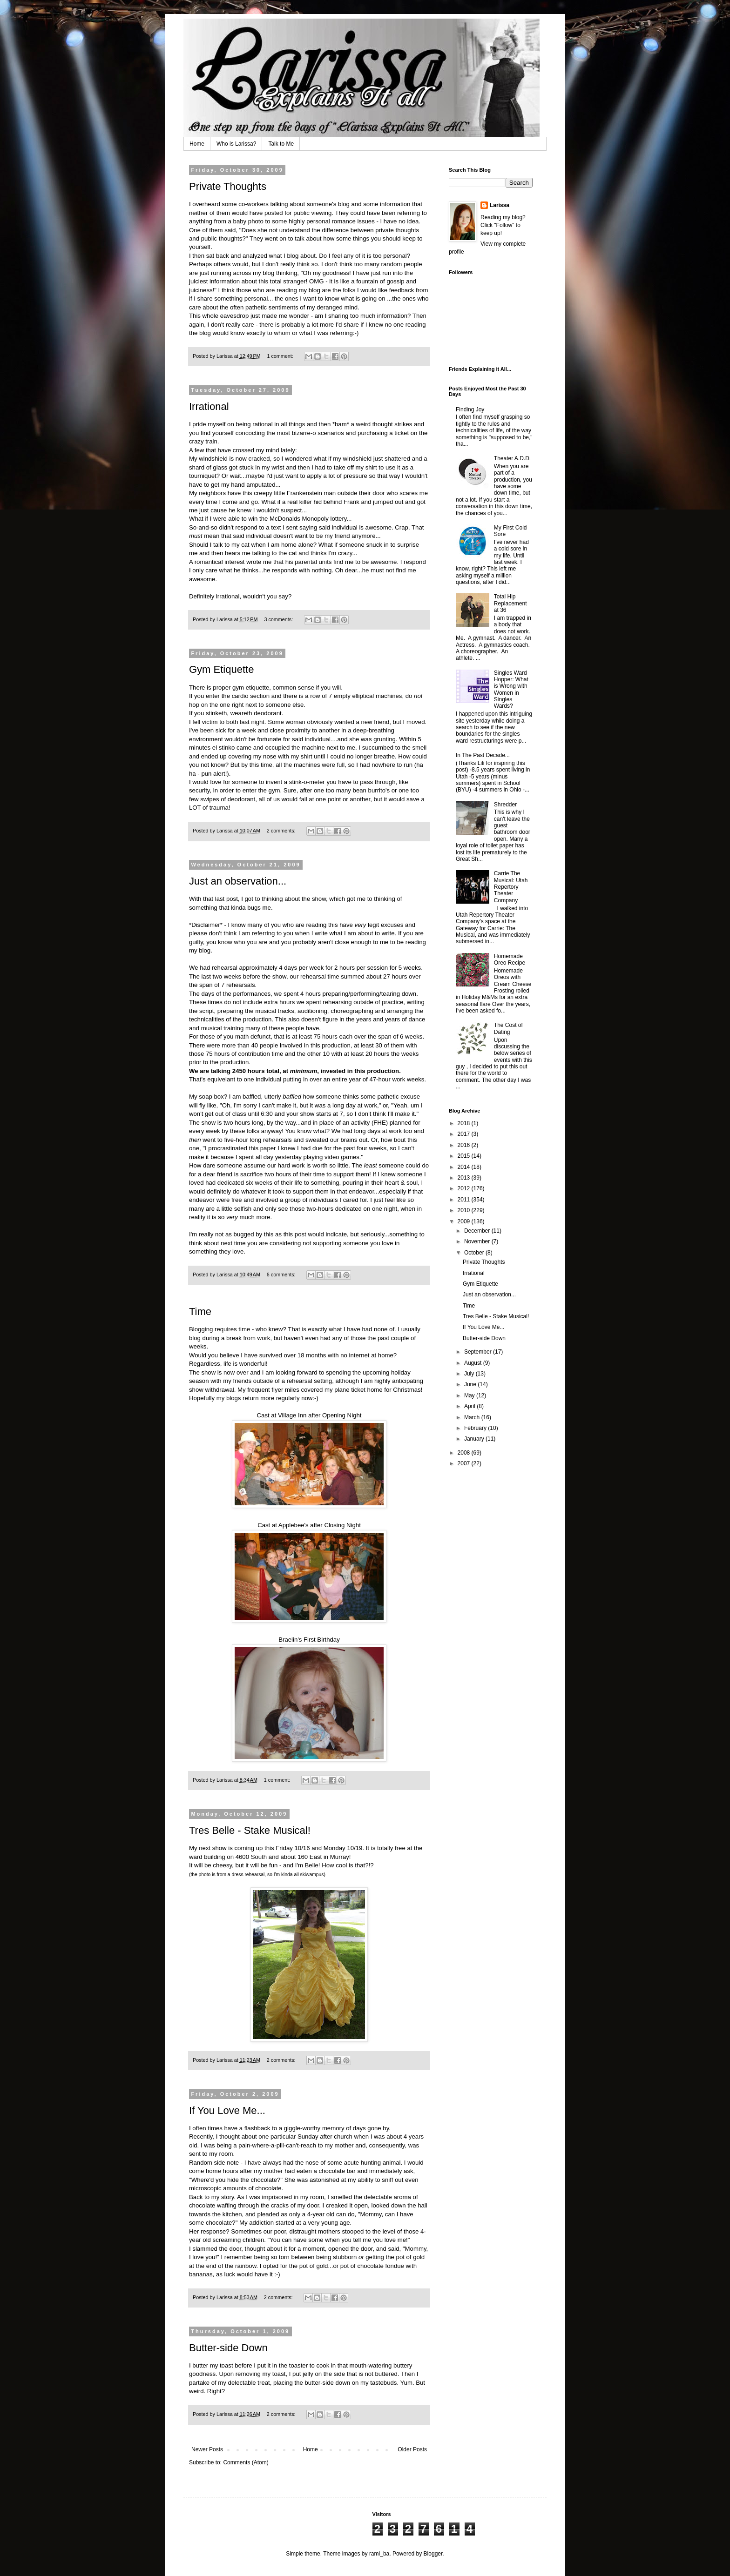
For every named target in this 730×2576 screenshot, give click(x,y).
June (471, 1384)
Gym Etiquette (221, 669)
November (478, 1241)
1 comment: (280, 356)
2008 (465, 1452)
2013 (465, 1177)
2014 (465, 1167)
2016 (465, 1145)
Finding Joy (470, 409)
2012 (465, 1188)
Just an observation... (237, 881)
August (473, 1363)
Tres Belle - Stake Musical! (250, 1830)
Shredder (505, 804)
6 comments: (282, 1274)
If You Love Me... (227, 2110)
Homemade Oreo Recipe (509, 959)
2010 (465, 1210)
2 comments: (282, 830)
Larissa (499, 205)
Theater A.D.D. (512, 458)
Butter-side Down (228, 2348)
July (470, 1373)
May (470, 1395)
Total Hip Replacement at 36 (510, 603)
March (472, 1417)
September (478, 1351)
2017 (465, 1134)
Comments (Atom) (245, 2462)
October (475, 1252)
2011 (465, 1199)
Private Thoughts (227, 186)
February (476, 1428)
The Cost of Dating (508, 1028)
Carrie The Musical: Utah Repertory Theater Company (511, 887)
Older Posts (412, 2449)
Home (196, 144)
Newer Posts (207, 2449)
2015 (465, 1156)
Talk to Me (281, 144)
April (470, 1406)
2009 (465, 1221)
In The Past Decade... (483, 755)
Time (200, 1311)
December (478, 1231)
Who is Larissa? (236, 144)
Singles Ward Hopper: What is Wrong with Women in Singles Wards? (511, 690)
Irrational (209, 406)
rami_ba (379, 2553)
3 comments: (279, 619)
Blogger (433, 2553)
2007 (465, 1463)
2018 (465, 1123)
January (475, 1439)
